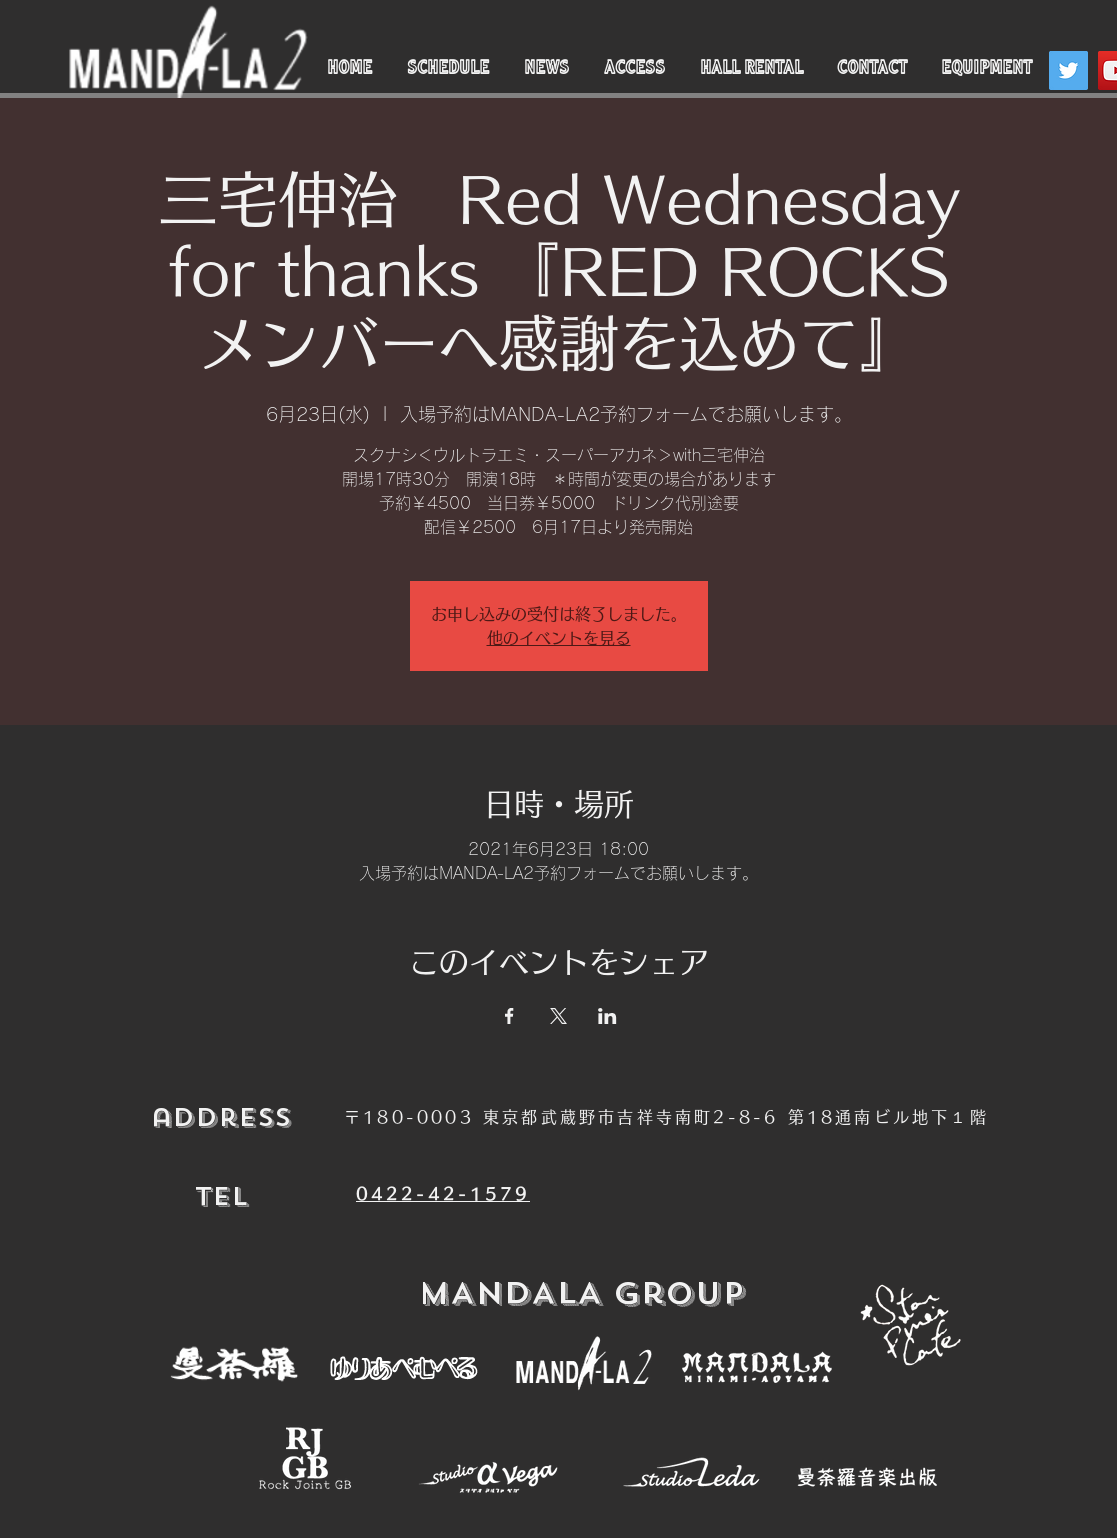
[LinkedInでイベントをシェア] (607, 1016)
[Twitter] (1068, 70)
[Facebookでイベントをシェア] (509, 1016)
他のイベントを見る (559, 638)
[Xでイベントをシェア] (558, 1016)
